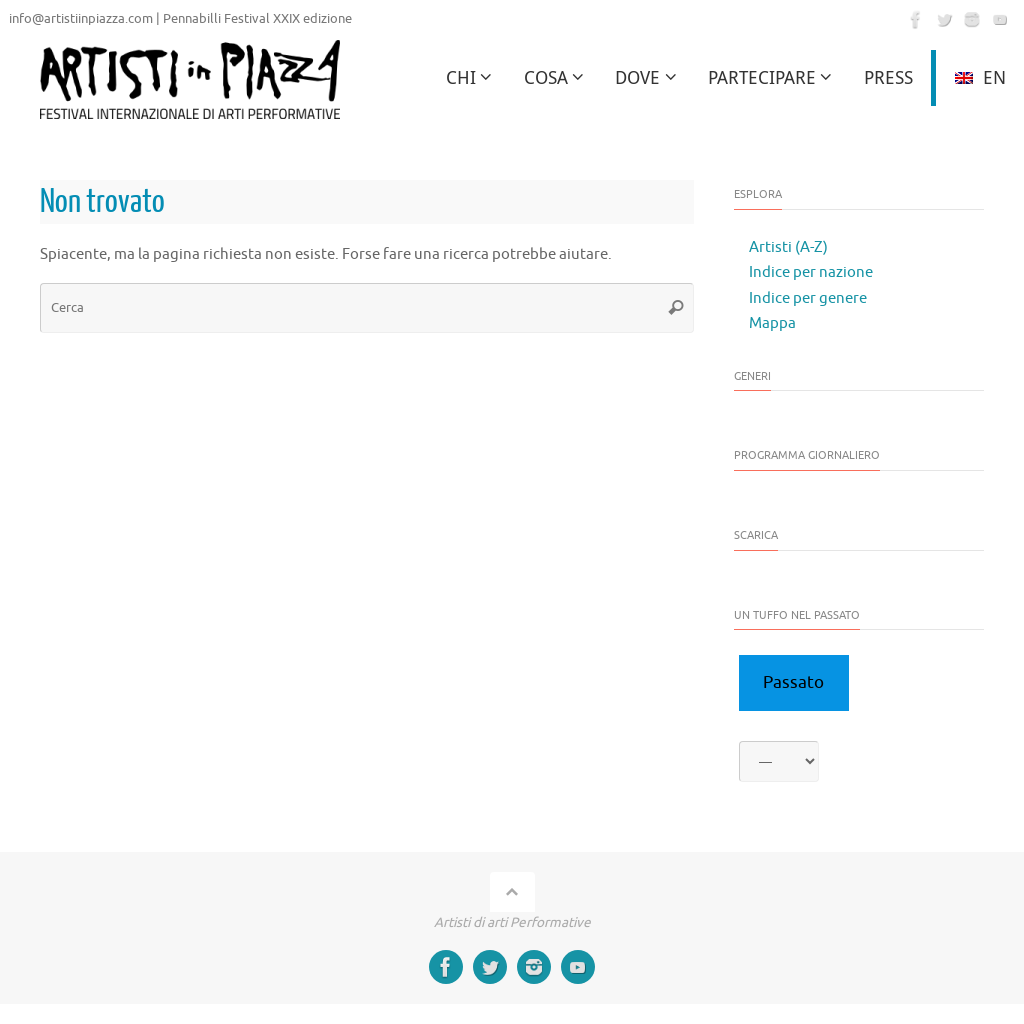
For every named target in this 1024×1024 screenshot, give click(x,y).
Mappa (772, 323)
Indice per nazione (811, 272)
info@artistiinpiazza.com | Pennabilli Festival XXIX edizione (180, 19)
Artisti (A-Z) (788, 247)
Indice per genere (808, 298)
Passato (793, 682)
